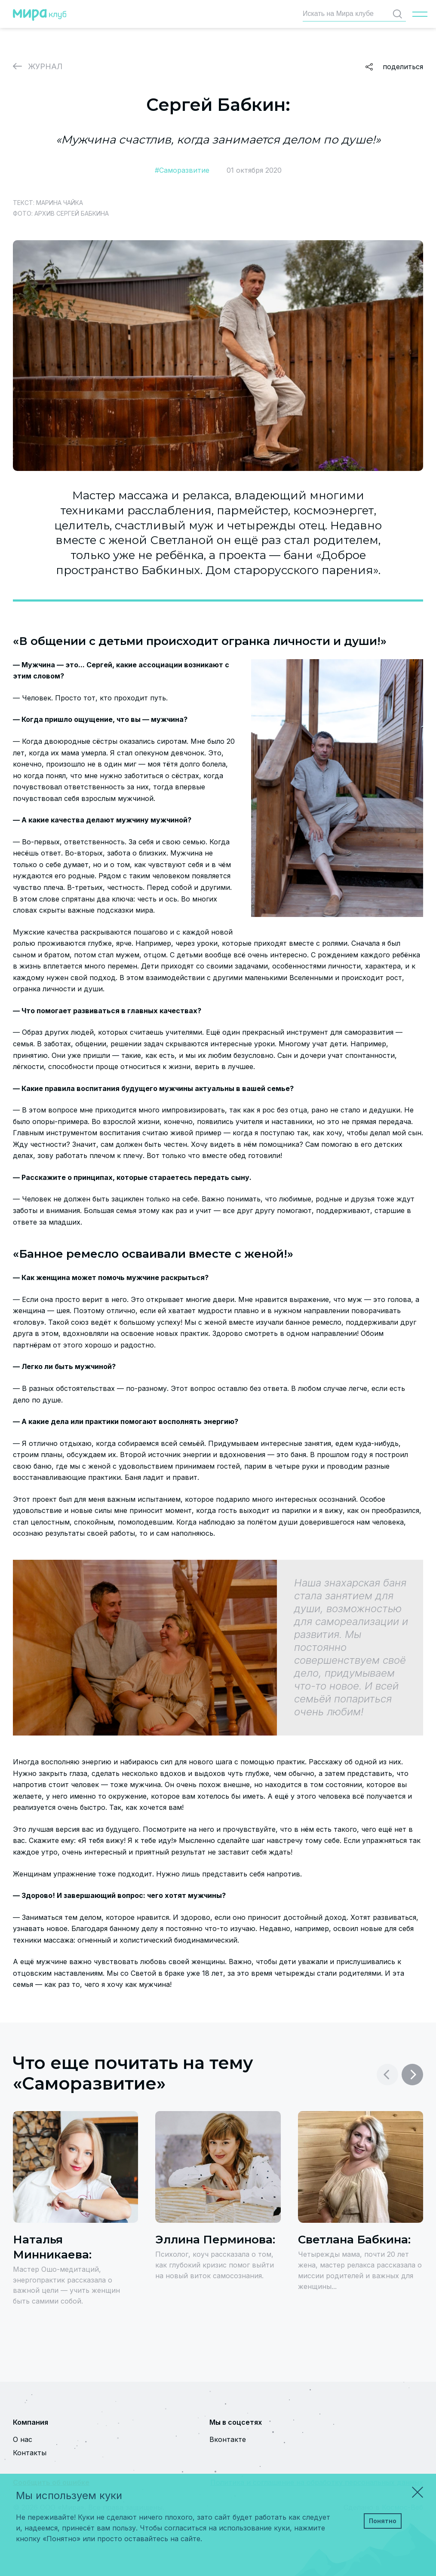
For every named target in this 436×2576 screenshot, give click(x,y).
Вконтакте (227, 2439)
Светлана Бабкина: (354, 2239)
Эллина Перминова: (215, 2239)
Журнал (45, 66)
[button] (412, 2074)
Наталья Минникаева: (52, 2247)
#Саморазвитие (182, 170)
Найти (399, 13)
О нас (22, 2439)
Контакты (29, 2452)
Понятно (382, 2520)
